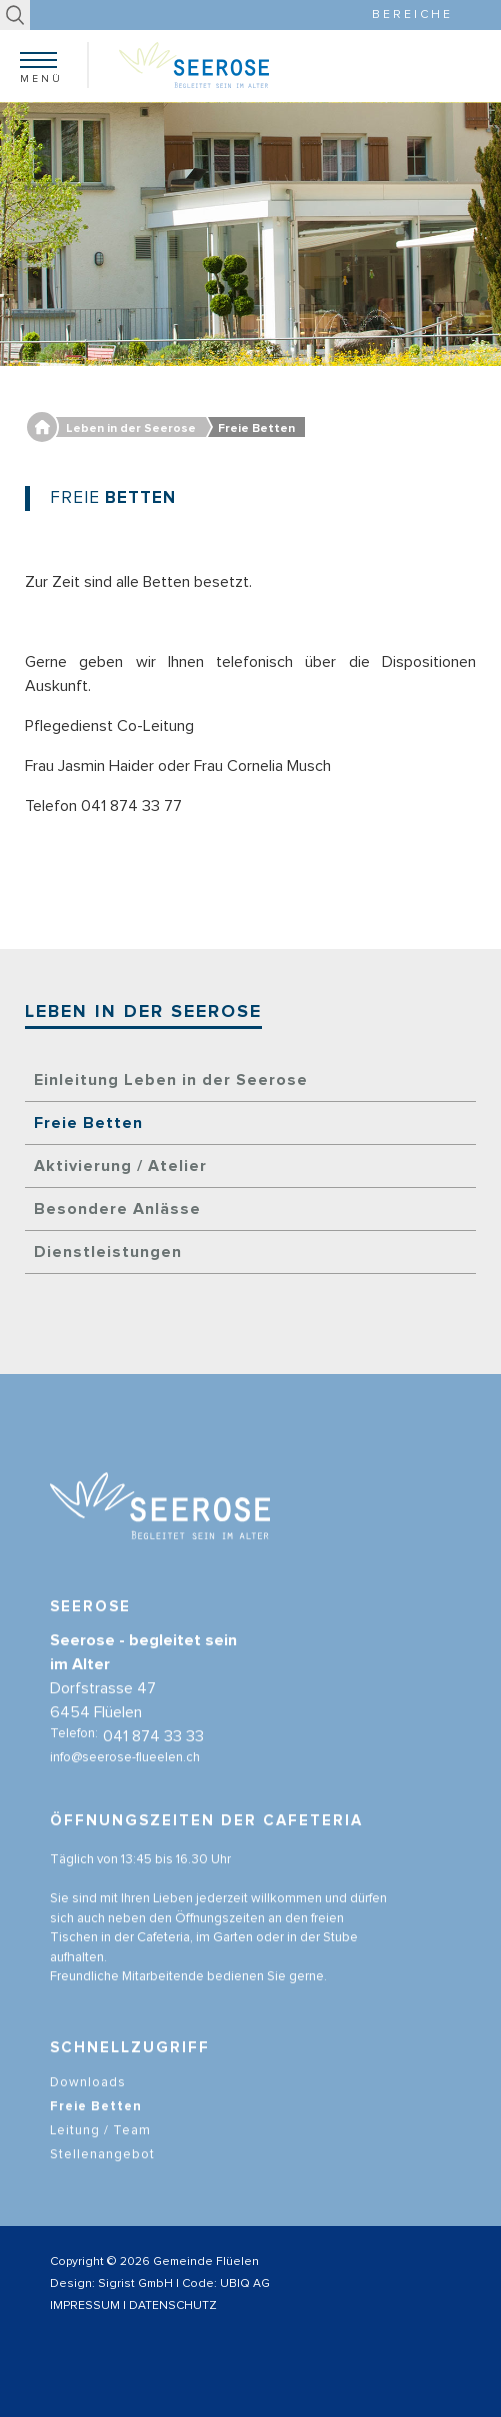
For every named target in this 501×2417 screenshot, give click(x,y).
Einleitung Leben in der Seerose (171, 1080)
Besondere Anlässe (117, 1209)
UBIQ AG (245, 2284)
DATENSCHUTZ (173, 2306)
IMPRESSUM (85, 2306)
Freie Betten (88, 1123)
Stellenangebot (102, 2170)
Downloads (88, 2098)
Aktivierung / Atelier (120, 1166)
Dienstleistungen (108, 1252)
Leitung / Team (100, 2146)
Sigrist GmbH (135, 2284)
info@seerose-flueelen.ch (125, 1773)
